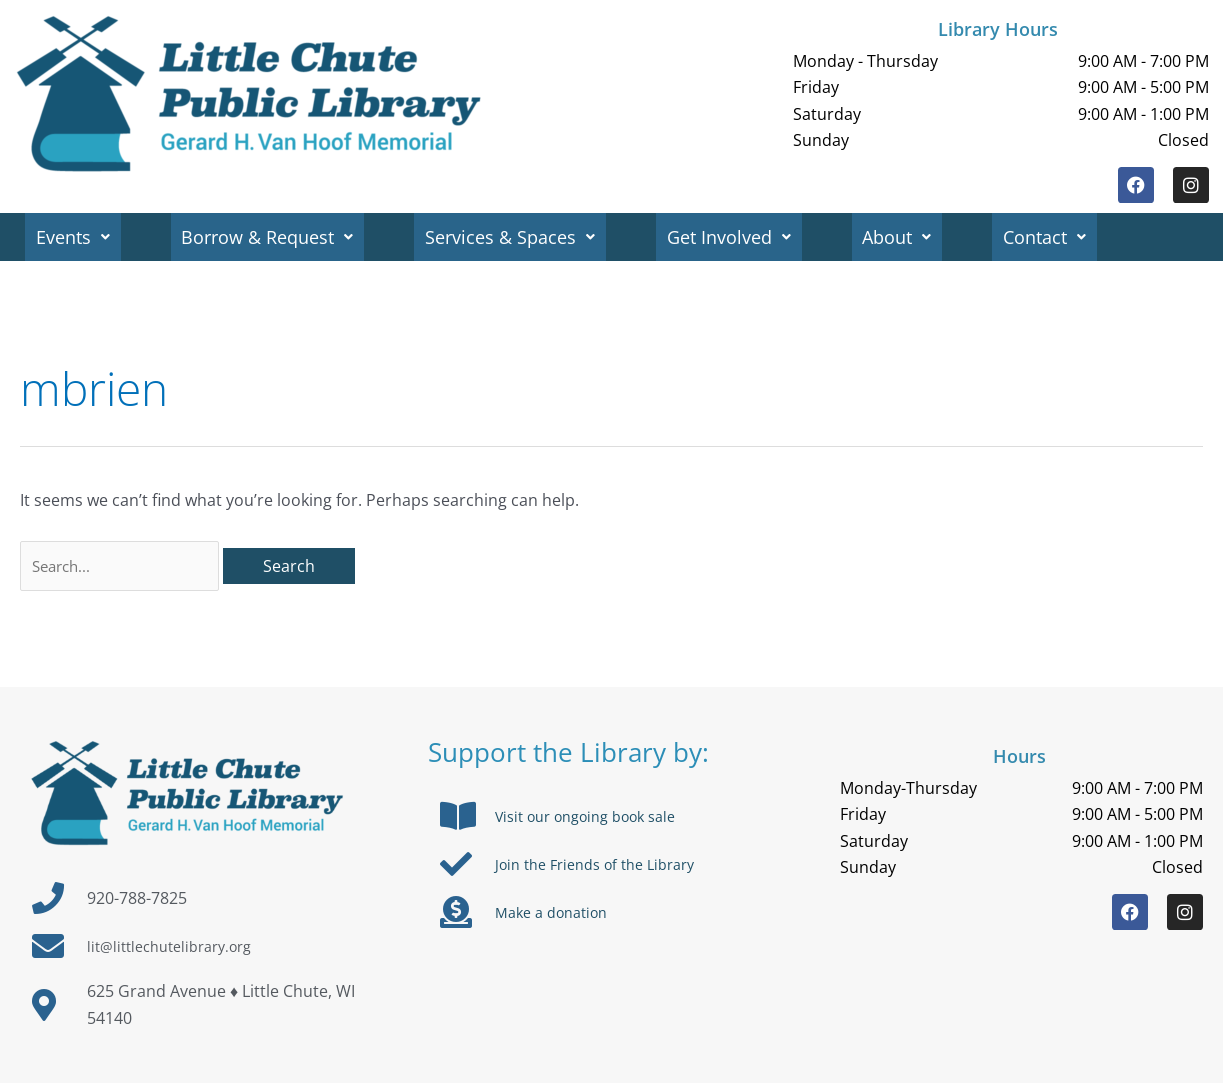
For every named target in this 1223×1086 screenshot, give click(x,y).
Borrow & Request (271, 237)
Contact (1057, 237)
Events (74, 237)
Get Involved (737, 237)
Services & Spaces (516, 237)
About (907, 237)
